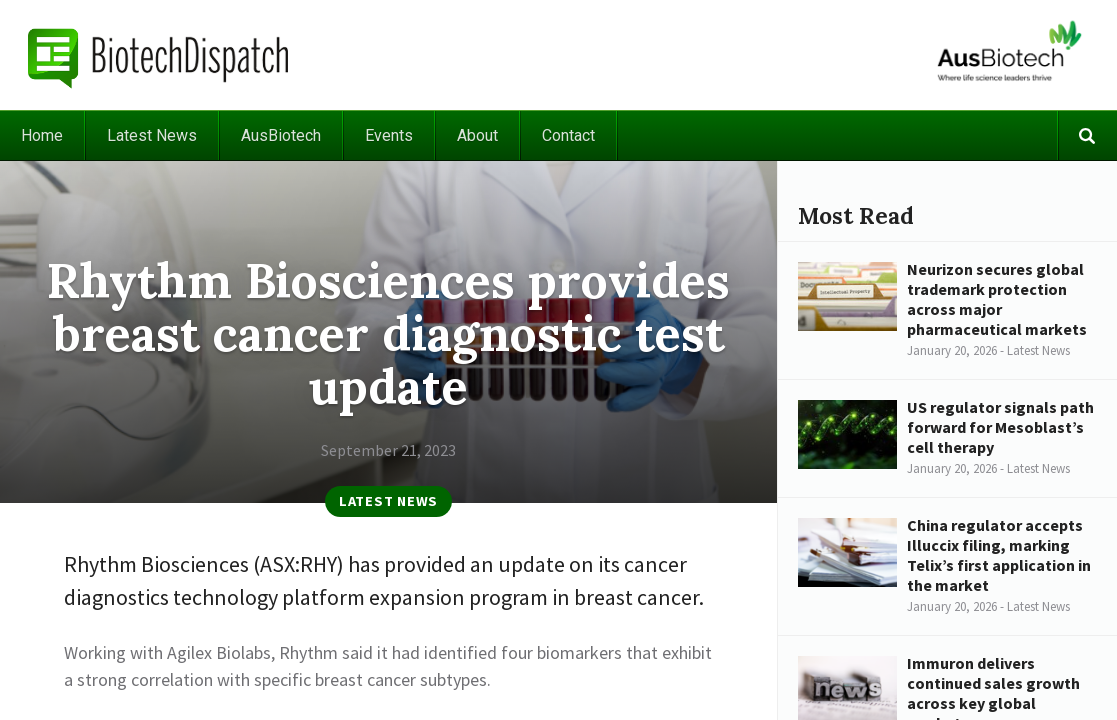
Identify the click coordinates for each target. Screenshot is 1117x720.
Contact (568, 135)
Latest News (152, 135)
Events (389, 135)
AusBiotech (281, 135)
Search (1087, 135)
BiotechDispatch (159, 55)
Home (42, 135)
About (477, 135)
